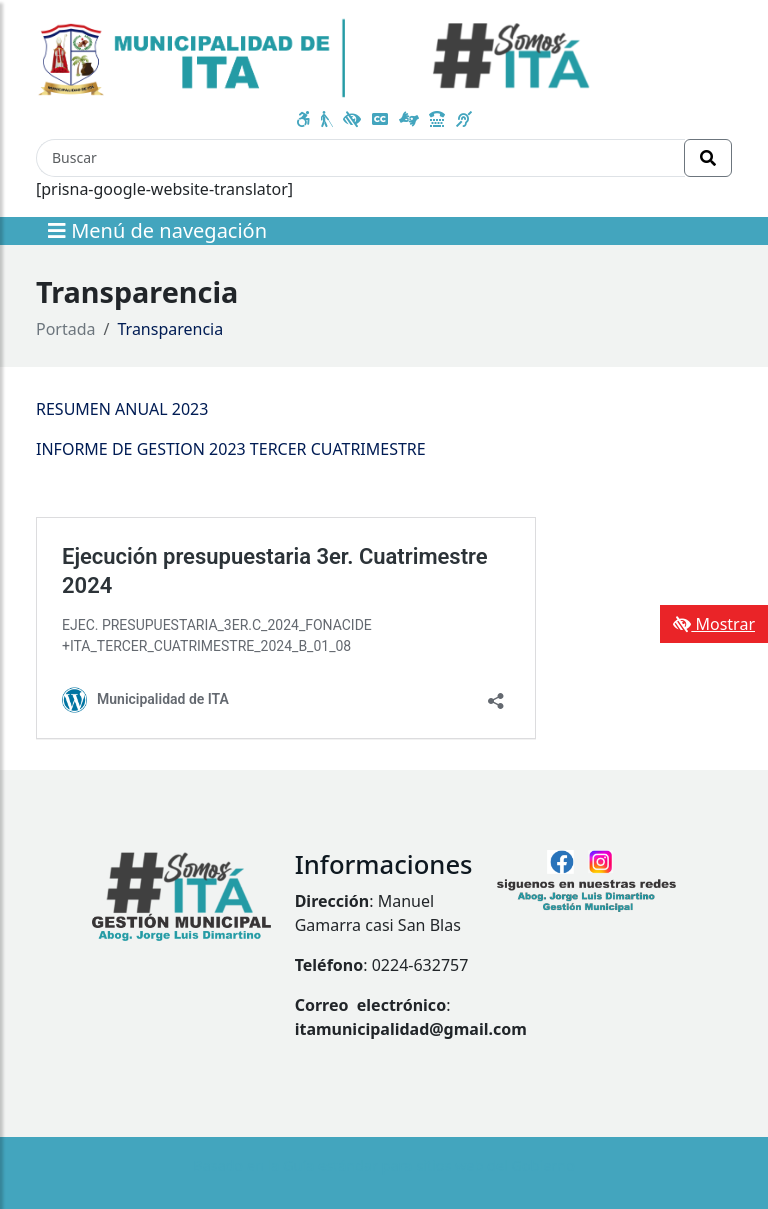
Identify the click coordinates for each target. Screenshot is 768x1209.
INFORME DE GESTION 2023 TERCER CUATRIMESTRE (231, 449)
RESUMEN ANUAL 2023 (122, 409)
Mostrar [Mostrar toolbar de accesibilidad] (714, 624)
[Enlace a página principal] (314, 56)
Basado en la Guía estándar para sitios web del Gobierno (384, 1165)
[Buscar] (360, 158)
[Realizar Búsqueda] (708, 158)
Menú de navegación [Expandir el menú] (157, 230)
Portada (66, 329)
